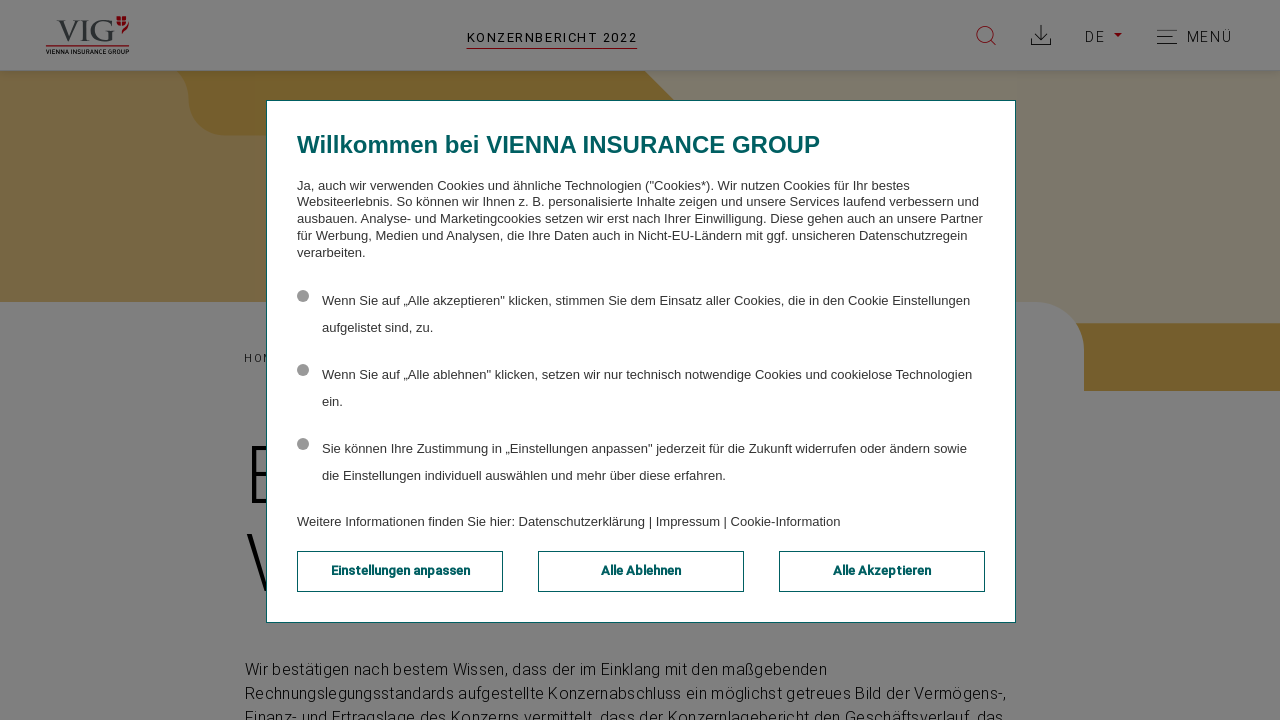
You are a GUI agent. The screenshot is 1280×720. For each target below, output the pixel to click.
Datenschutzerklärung (582, 521)
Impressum (688, 521)
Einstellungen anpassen (400, 570)
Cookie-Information (786, 521)
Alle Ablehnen (641, 570)
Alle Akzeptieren (882, 570)
